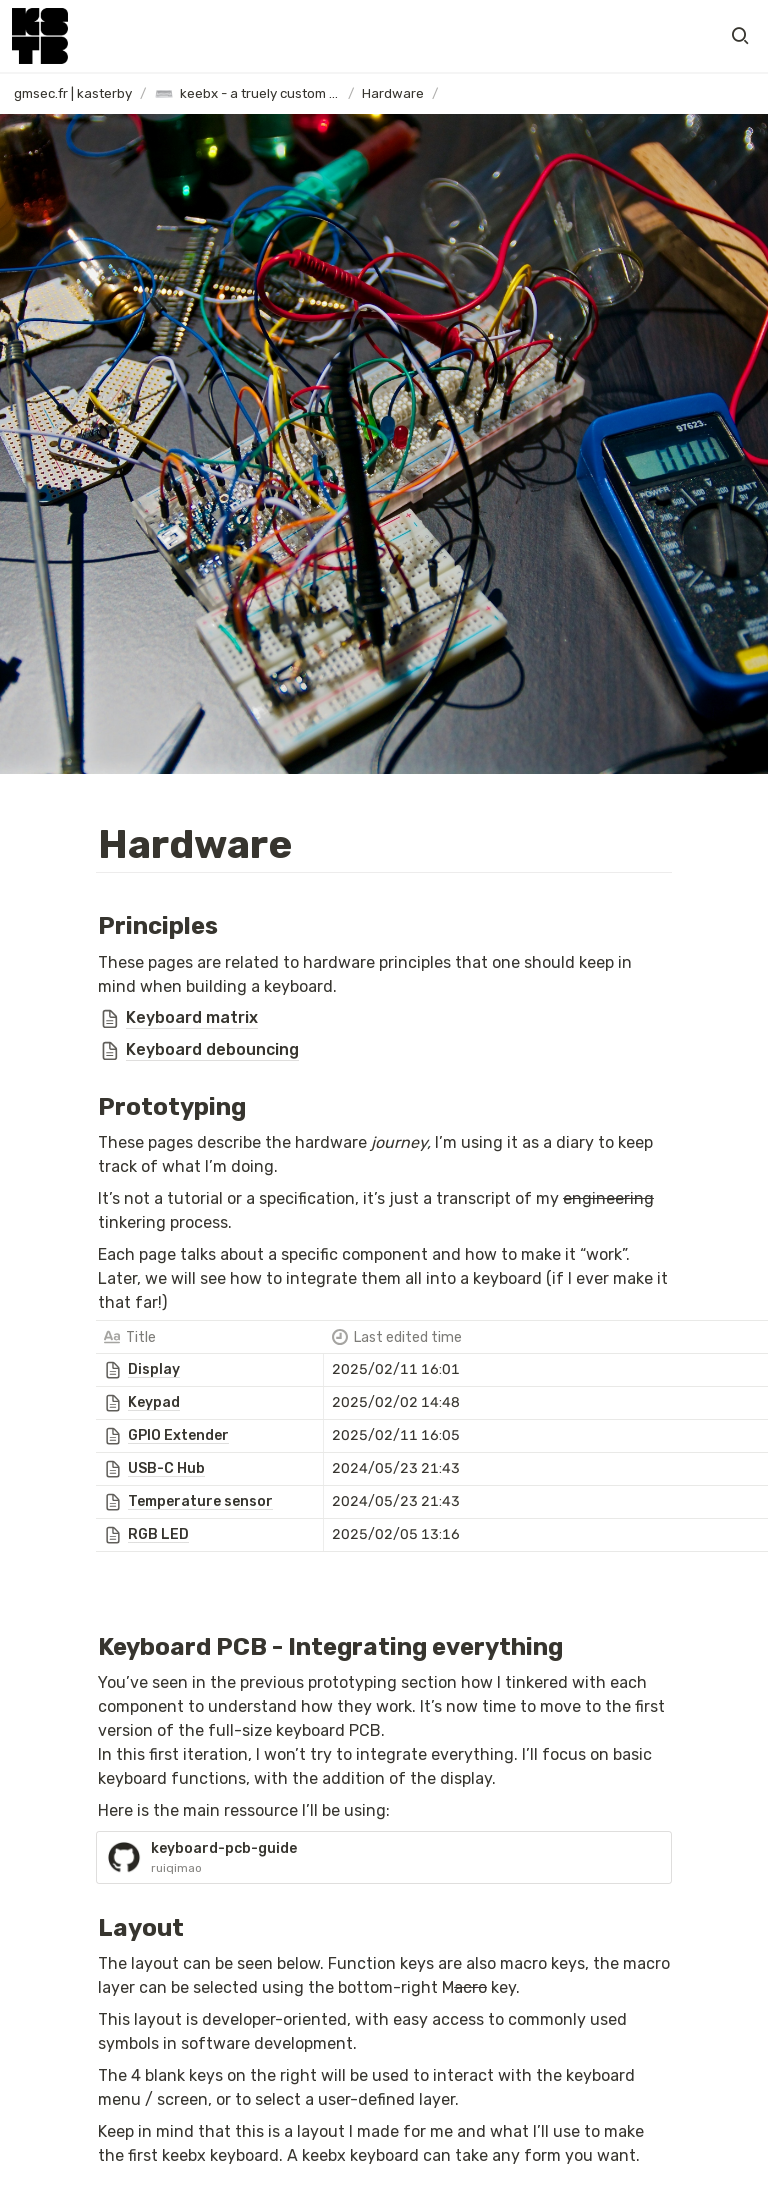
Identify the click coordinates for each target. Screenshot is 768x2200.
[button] (740, 36)
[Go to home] (40, 36)
